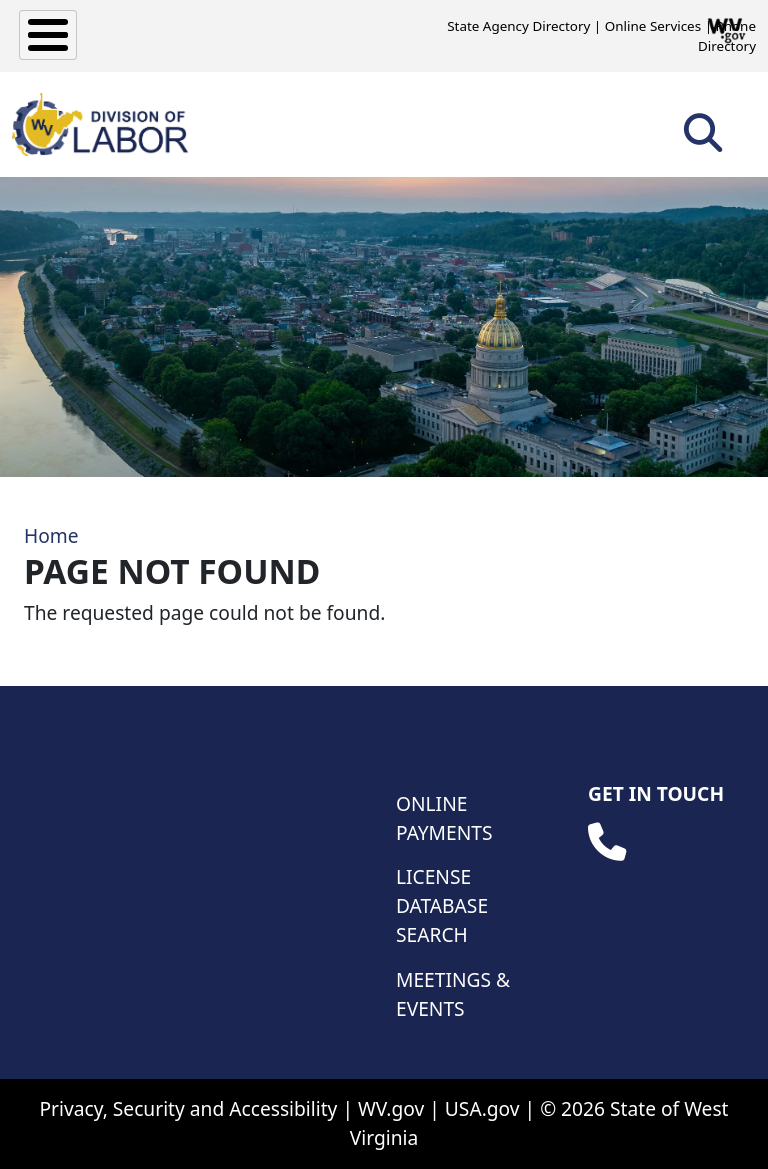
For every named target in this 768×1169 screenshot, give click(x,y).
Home (51, 535)
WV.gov (391, 1108)
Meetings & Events (453, 994)
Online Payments (444, 818)
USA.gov (482, 1108)
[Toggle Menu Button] (48, 35)
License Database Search (442, 905)
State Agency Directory (518, 26)
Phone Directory (727, 36)
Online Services (653, 26)
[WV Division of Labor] (100, 124)
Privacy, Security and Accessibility (188, 1108)
